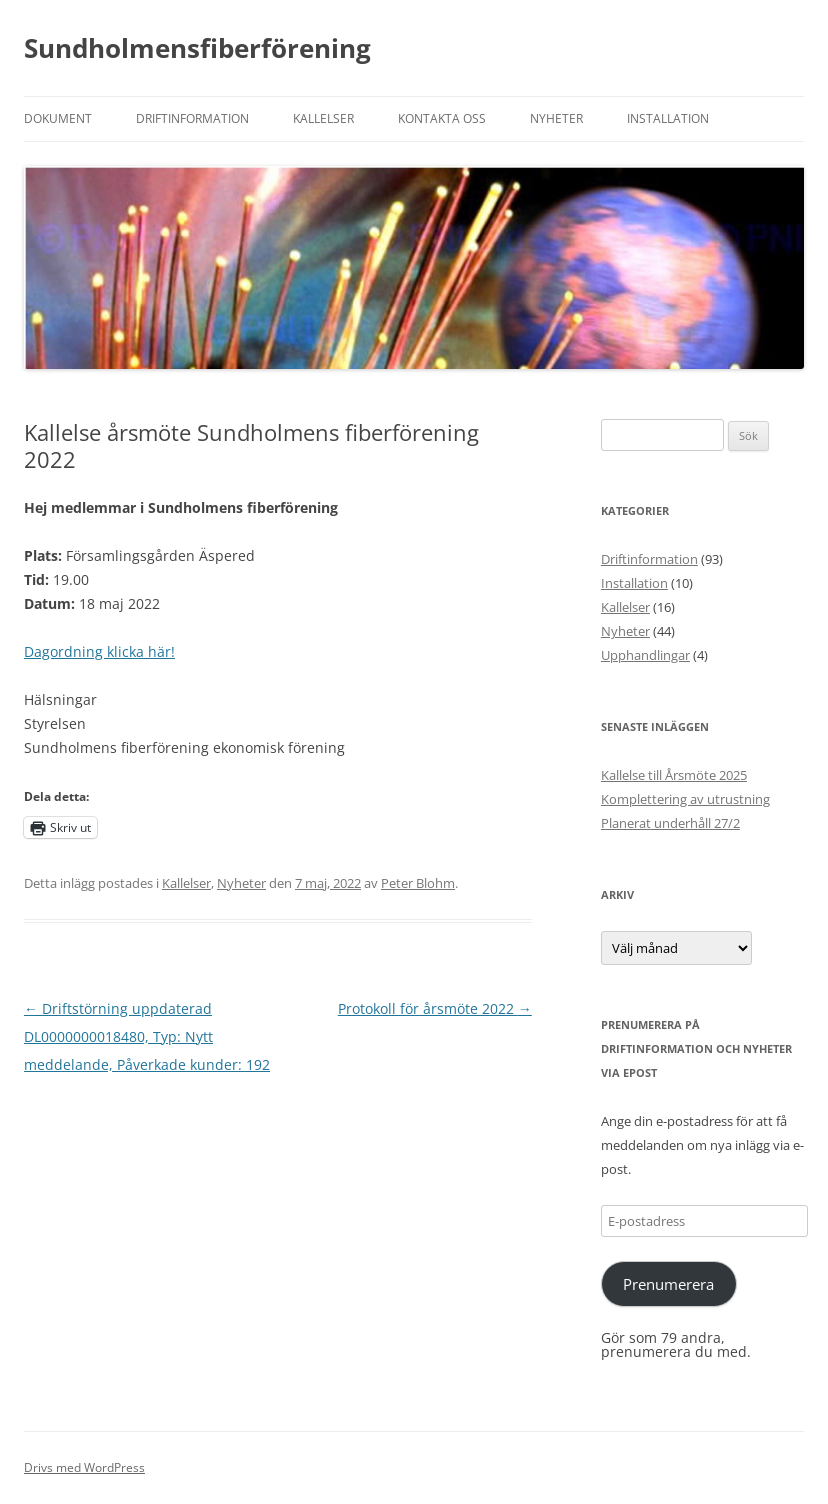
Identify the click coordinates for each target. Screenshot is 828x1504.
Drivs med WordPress (84, 1467)
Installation (668, 118)
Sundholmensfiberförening (197, 48)
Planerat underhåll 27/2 (670, 823)
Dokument (58, 118)
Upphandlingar (645, 655)
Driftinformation (192, 118)
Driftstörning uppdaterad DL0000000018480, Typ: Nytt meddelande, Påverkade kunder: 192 (147, 1036)
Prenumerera (668, 1284)
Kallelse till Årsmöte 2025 (674, 775)
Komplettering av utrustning (685, 799)
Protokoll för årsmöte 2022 (435, 1008)
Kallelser (323, 118)
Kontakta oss (442, 118)
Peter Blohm (418, 883)
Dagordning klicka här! (99, 651)
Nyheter (556, 118)
